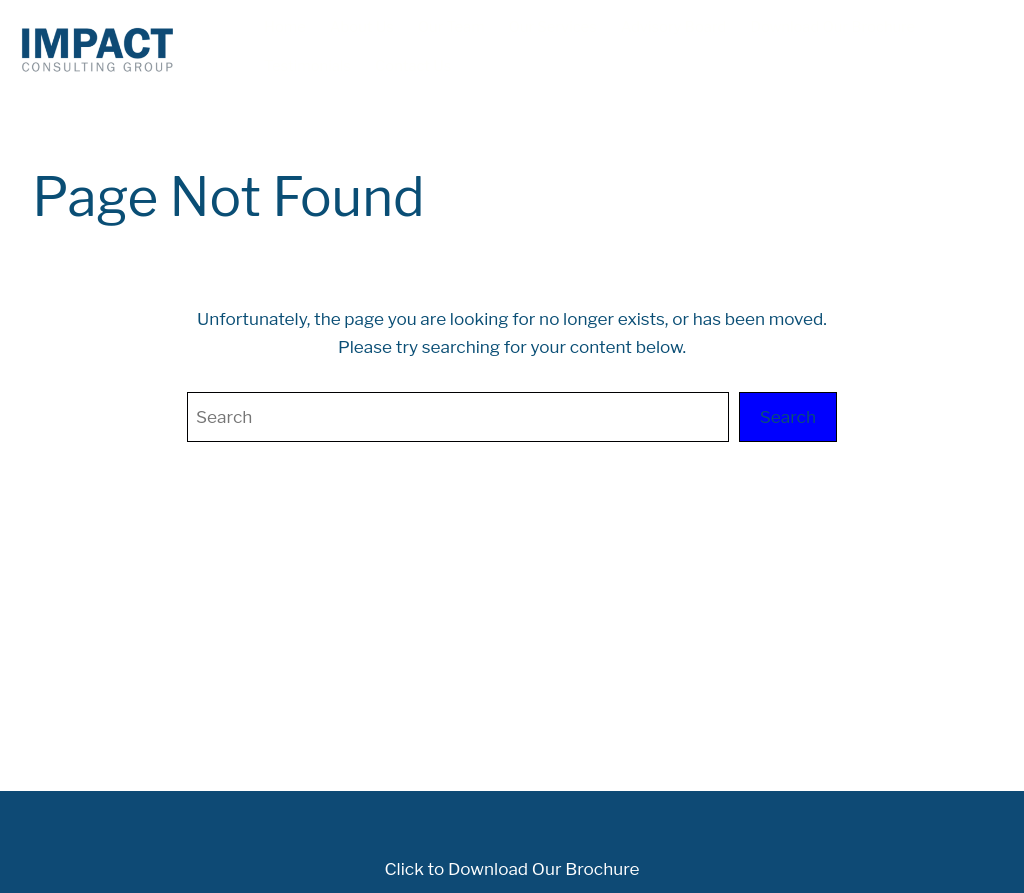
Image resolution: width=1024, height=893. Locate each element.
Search (788, 416)
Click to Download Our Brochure (511, 868)
